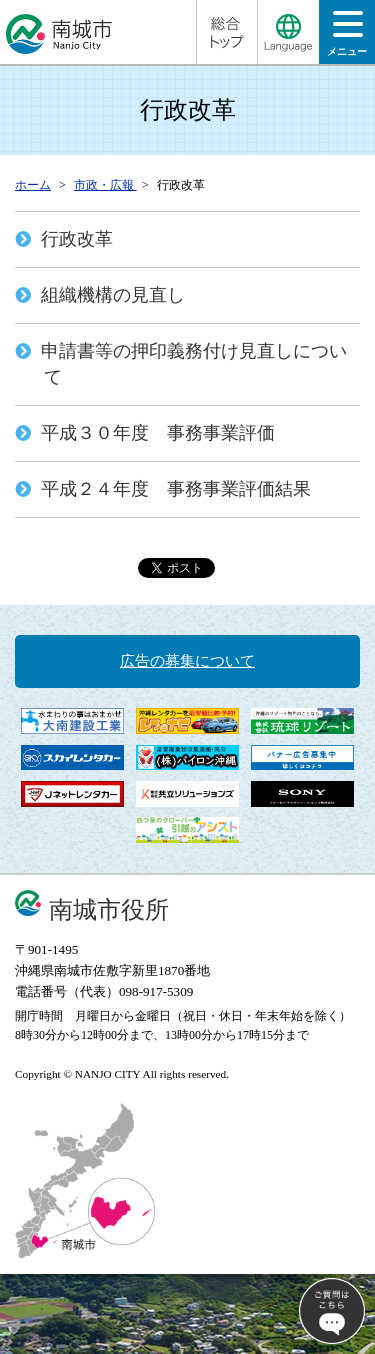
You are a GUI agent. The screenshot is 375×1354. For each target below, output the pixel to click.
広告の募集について (187, 661)
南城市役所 (109, 909)
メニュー (347, 39)
